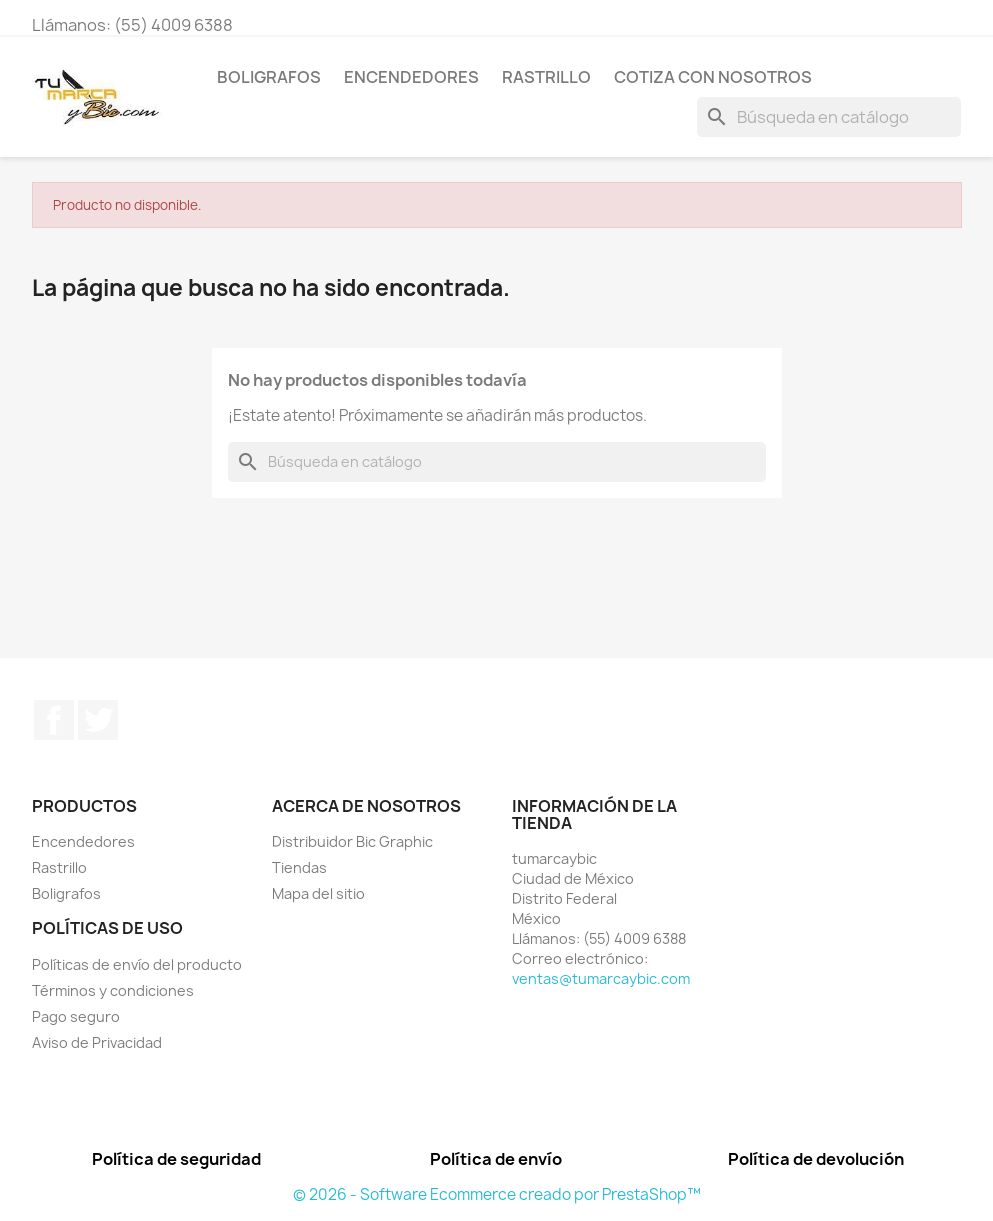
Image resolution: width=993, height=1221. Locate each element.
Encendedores (411, 77)
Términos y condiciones (113, 990)
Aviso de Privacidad (97, 1042)
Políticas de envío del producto (137, 964)
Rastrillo (546, 77)
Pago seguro (76, 1016)
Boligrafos (269, 77)
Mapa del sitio (318, 893)
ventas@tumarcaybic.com (601, 978)
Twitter (98, 720)
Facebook (54, 720)
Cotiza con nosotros (713, 77)
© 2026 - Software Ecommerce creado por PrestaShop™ (497, 1194)
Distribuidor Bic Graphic (352, 841)
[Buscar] (829, 117)
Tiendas (299, 867)
